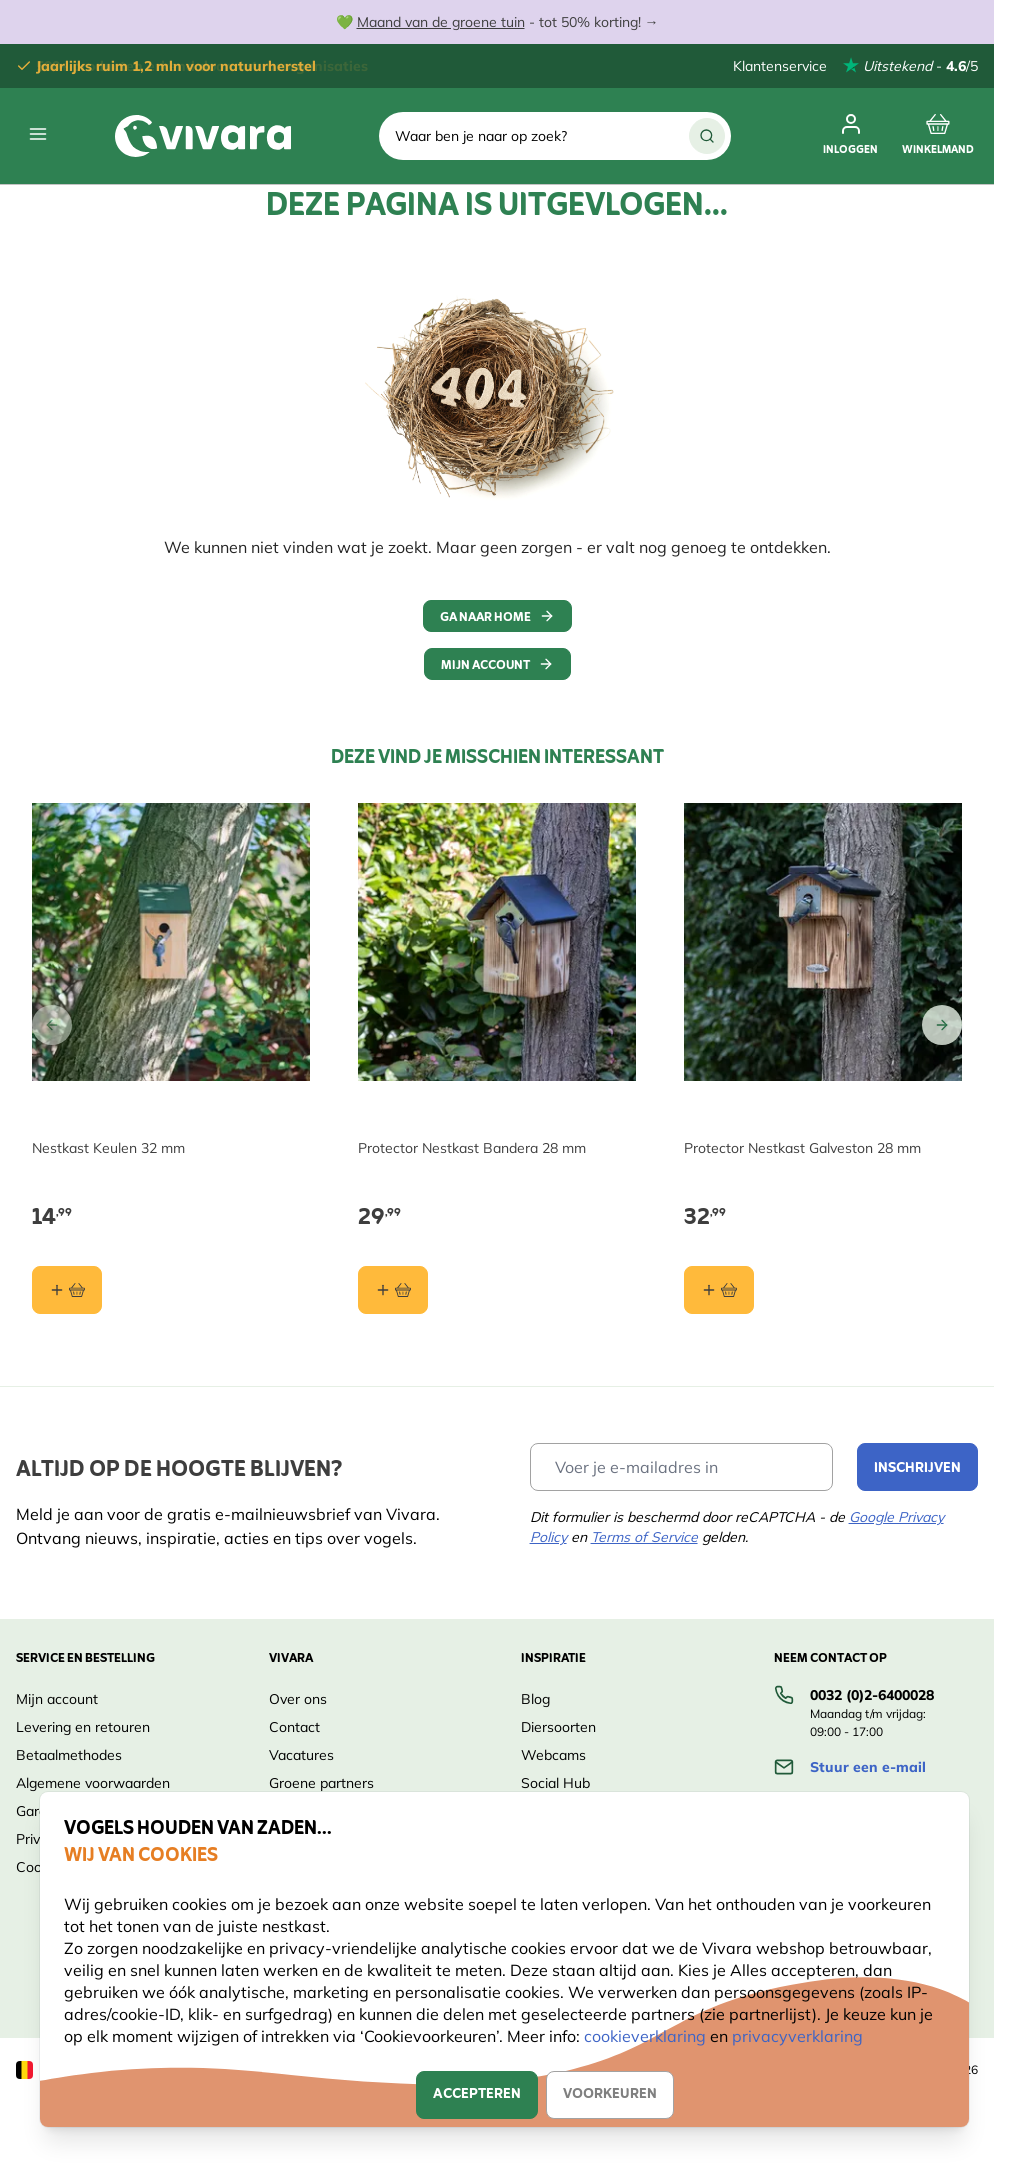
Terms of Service (644, 1537)
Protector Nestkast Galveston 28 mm (802, 1148)
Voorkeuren (610, 2094)
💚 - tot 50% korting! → (497, 22)
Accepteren (477, 2094)
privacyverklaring (797, 2036)
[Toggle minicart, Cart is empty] (938, 136)
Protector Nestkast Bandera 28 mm (472, 1148)
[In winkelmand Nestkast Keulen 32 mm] (67, 1290)
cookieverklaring (647, 2036)
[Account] (850, 136)
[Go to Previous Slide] (52, 1025)
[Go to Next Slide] (942, 1025)
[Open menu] (38, 134)
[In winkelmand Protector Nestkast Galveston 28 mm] (719, 1290)
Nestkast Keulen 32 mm (108, 1148)
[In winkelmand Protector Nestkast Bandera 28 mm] (393, 1290)
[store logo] (203, 136)
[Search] (707, 136)
